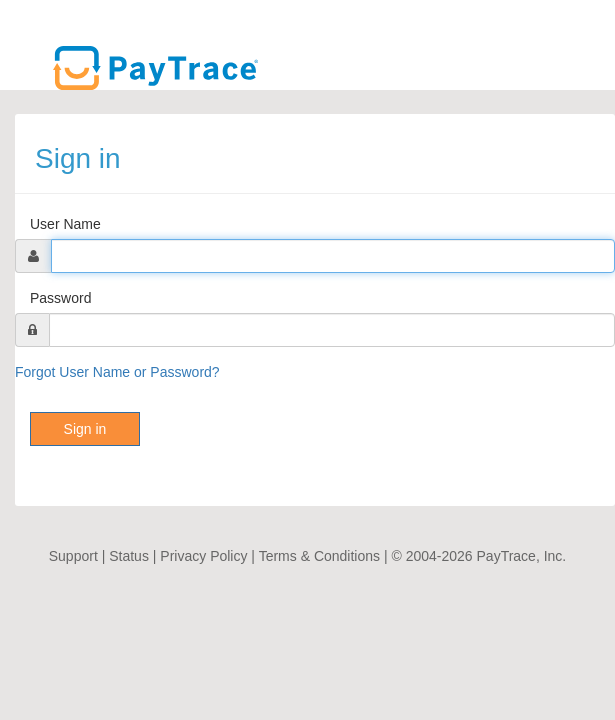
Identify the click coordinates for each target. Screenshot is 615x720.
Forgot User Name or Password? (117, 372)
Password (60, 298)
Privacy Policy (203, 556)
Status (129, 556)
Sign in (85, 429)
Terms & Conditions (319, 556)
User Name (65, 224)
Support (73, 556)
